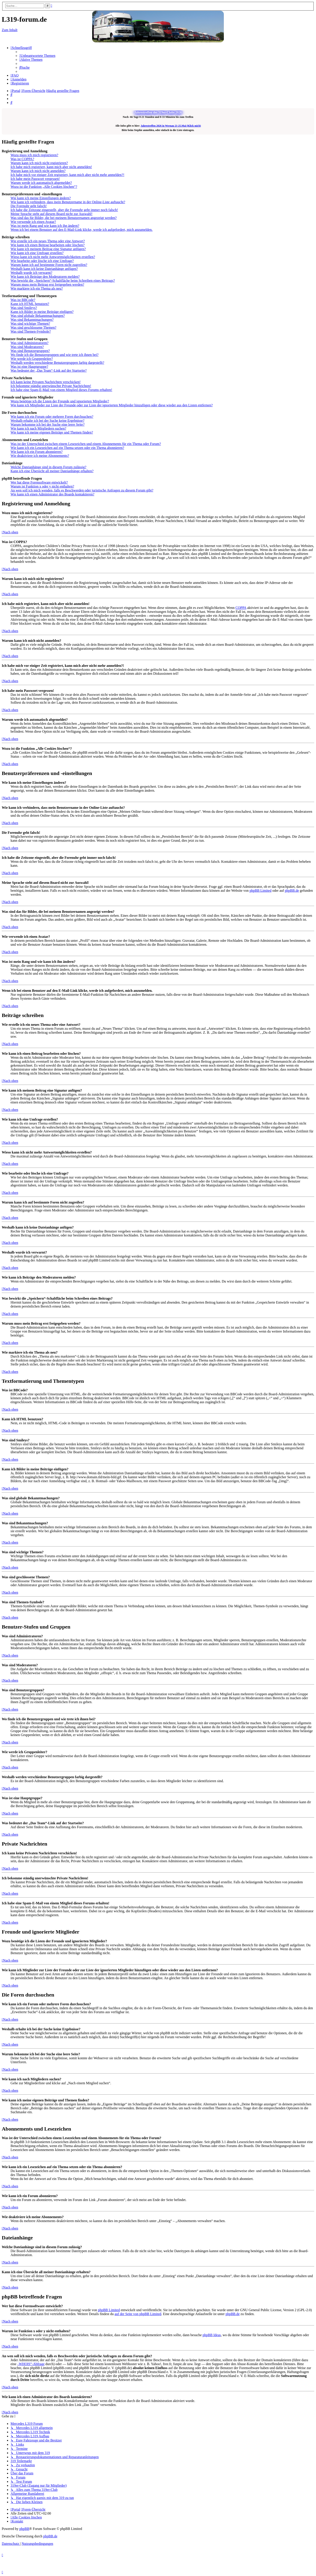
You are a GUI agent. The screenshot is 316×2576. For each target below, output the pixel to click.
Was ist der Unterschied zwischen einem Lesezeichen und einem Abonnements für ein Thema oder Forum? (86, 444)
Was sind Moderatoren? (27, 347)
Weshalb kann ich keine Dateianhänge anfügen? (44, 269)
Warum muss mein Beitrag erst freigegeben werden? (47, 284)
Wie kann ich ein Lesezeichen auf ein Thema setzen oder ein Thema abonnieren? (67, 448)
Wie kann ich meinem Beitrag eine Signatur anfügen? (48, 249)
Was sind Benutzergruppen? (30, 351)
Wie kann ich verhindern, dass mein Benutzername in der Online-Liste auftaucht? (68, 202)
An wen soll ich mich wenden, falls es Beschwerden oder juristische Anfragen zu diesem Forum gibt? (82, 490)
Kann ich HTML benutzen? (30, 304)
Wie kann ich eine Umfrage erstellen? (37, 253)
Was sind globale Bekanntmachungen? (38, 316)
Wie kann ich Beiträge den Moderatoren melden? (45, 276)
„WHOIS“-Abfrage (31, 2364)
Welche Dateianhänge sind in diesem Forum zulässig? (48, 467)
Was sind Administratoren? (29, 343)
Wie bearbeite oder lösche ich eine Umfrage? (42, 261)
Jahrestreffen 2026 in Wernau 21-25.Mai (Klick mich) (171, 125)
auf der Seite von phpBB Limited (138, 2314)
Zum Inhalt (10, 30)
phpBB (24, 2529)
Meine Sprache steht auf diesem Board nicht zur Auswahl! (51, 214)
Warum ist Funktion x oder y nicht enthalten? (42, 486)
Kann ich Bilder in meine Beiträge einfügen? (42, 312)
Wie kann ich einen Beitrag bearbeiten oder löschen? (47, 245)
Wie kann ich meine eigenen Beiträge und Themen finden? (52, 432)
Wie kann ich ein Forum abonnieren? (37, 452)
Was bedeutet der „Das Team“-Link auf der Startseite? (49, 370)
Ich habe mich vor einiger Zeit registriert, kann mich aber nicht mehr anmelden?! (67, 175)
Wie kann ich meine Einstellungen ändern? (41, 198)
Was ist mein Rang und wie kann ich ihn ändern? (45, 226)
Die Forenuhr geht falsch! (29, 206)
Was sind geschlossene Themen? (33, 327)
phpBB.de (292, 890)
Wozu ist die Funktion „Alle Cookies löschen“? (44, 186)
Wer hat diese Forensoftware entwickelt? (39, 482)
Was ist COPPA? (22, 159)
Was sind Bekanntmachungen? (32, 319)
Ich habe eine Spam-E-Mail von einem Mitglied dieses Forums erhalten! (61, 390)
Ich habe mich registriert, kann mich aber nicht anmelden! (51, 167)
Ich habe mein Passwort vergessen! (35, 179)
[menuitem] (37, 55)
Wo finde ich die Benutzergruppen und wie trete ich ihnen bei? (55, 355)
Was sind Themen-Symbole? (31, 331)
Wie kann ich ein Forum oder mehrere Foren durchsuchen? (52, 416)
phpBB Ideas (212, 2335)
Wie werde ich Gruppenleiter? (32, 359)
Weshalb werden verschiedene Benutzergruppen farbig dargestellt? (57, 362)
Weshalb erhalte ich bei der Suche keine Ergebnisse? (47, 420)
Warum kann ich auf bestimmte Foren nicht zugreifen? (49, 265)
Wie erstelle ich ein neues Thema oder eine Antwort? (48, 241)
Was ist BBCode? (23, 300)
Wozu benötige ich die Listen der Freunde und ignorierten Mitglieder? (60, 401)
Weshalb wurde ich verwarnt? (31, 272)
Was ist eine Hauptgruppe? (29, 366)
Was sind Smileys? (24, 308)
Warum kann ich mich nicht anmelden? (38, 171)
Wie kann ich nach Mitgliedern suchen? (38, 428)
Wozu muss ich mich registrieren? (34, 155)
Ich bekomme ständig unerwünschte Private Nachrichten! (51, 386)
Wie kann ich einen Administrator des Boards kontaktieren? (52, 494)
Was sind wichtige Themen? (30, 323)
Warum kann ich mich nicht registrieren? (39, 163)
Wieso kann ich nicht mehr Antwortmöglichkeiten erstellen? (53, 257)
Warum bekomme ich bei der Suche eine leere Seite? (47, 424)
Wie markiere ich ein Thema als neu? (37, 288)
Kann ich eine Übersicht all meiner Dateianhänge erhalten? (52, 471)
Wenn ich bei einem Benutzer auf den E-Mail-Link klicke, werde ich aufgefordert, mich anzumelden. (82, 229)
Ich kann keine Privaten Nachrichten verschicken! (46, 382)
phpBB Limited (260, 890)
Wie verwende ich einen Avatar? (33, 222)
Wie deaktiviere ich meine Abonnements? (40, 455)
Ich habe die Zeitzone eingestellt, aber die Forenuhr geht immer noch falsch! (64, 210)
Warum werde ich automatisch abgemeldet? (41, 183)
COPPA (240, 608)
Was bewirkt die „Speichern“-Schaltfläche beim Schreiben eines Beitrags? (63, 280)
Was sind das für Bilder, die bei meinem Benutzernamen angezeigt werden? (64, 218)
